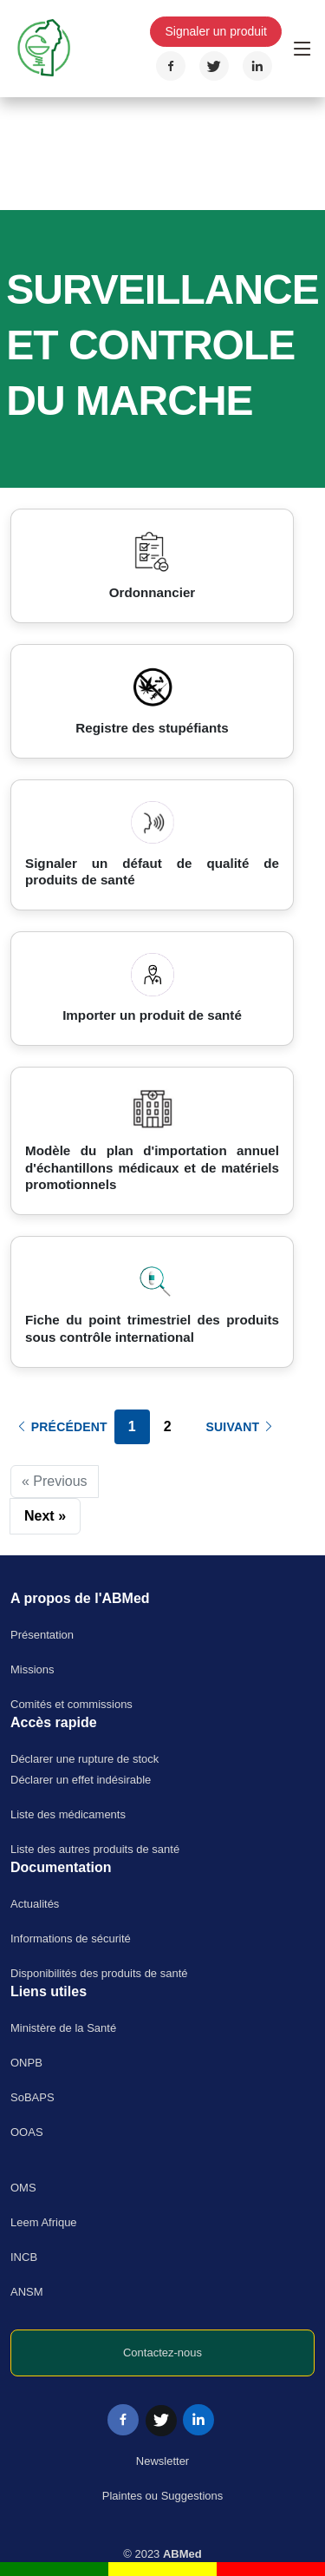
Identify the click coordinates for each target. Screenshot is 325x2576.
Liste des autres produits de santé (94, 1849)
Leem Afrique (43, 2222)
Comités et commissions (71, 1704)
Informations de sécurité (70, 1938)
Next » (45, 1515)
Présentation (42, 1634)
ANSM (26, 2291)
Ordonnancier (152, 592)
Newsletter (162, 2461)
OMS (23, 2187)
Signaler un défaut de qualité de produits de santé (152, 872)
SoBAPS (32, 2097)
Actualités (34, 1903)
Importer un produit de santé (152, 1015)
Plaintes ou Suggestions (162, 2495)
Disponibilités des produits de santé (99, 1973)
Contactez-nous (162, 2352)
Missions (32, 1669)
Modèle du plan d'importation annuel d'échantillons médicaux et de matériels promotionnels (152, 1168)
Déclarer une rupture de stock (84, 1758)
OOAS (26, 2132)
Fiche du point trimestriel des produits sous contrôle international (152, 1328)
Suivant (241, 1427)
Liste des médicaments (68, 1814)
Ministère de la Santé (63, 2027)
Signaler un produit (216, 31)
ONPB (26, 2062)
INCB (23, 2257)
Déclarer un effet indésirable (80, 1779)
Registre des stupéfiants (151, 727)
